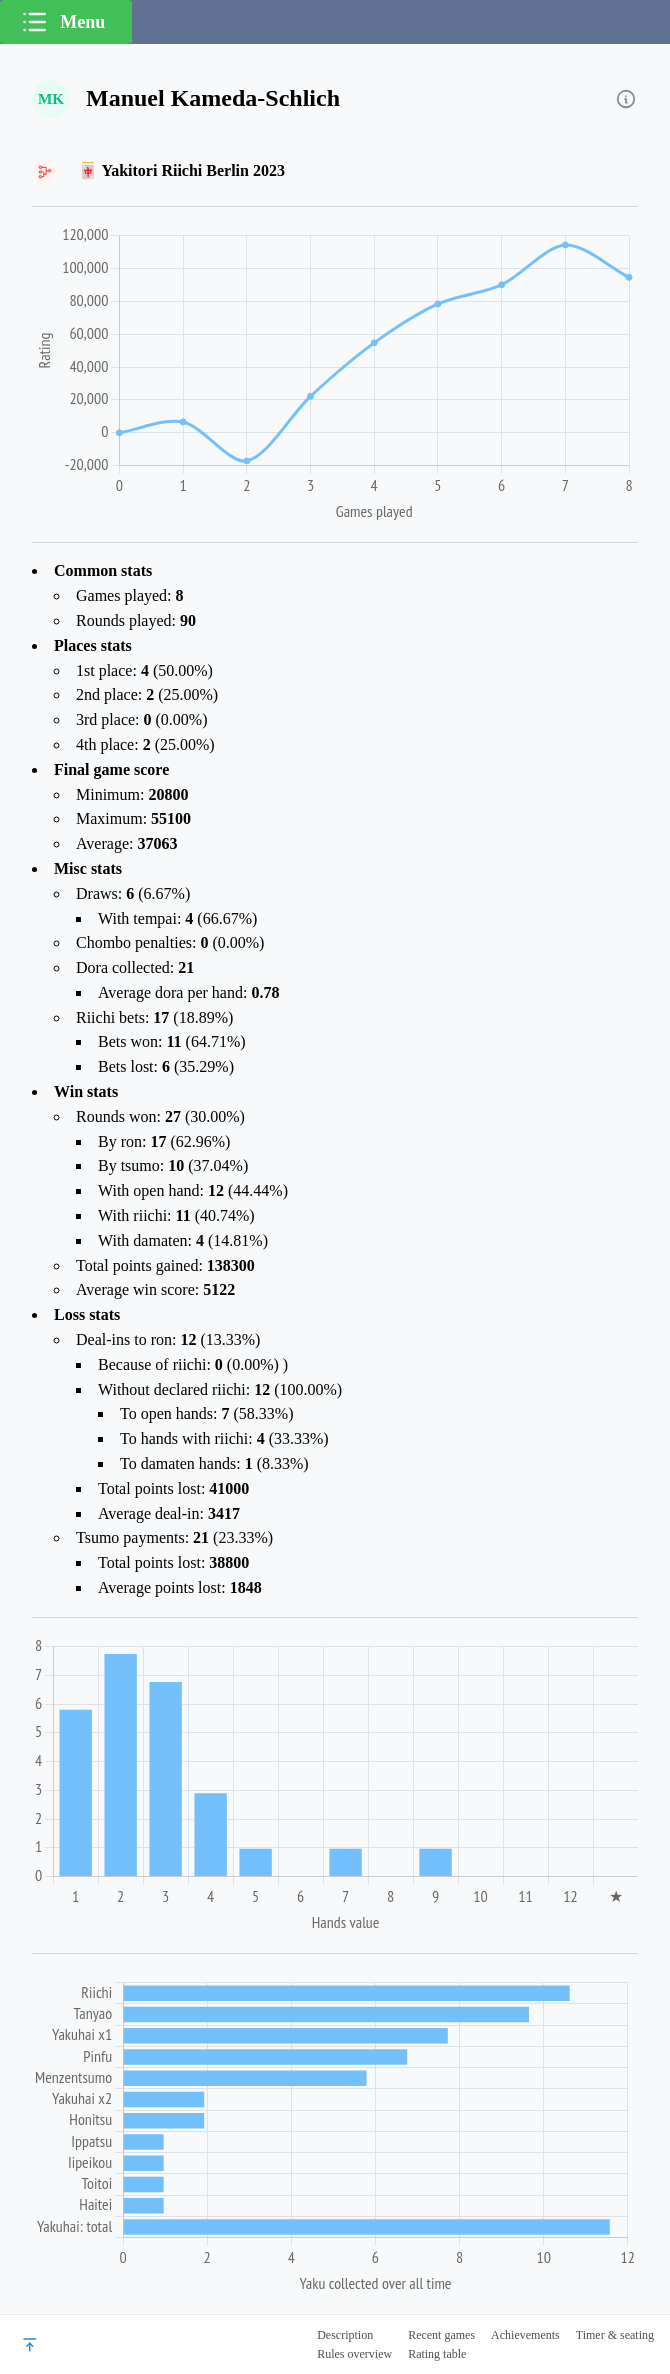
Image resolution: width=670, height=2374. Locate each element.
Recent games (441, 2335)
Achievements (525, 2335)
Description (345, 2335)
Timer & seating (615, 2335)
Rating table (437, 2354)
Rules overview (354, 2354)
